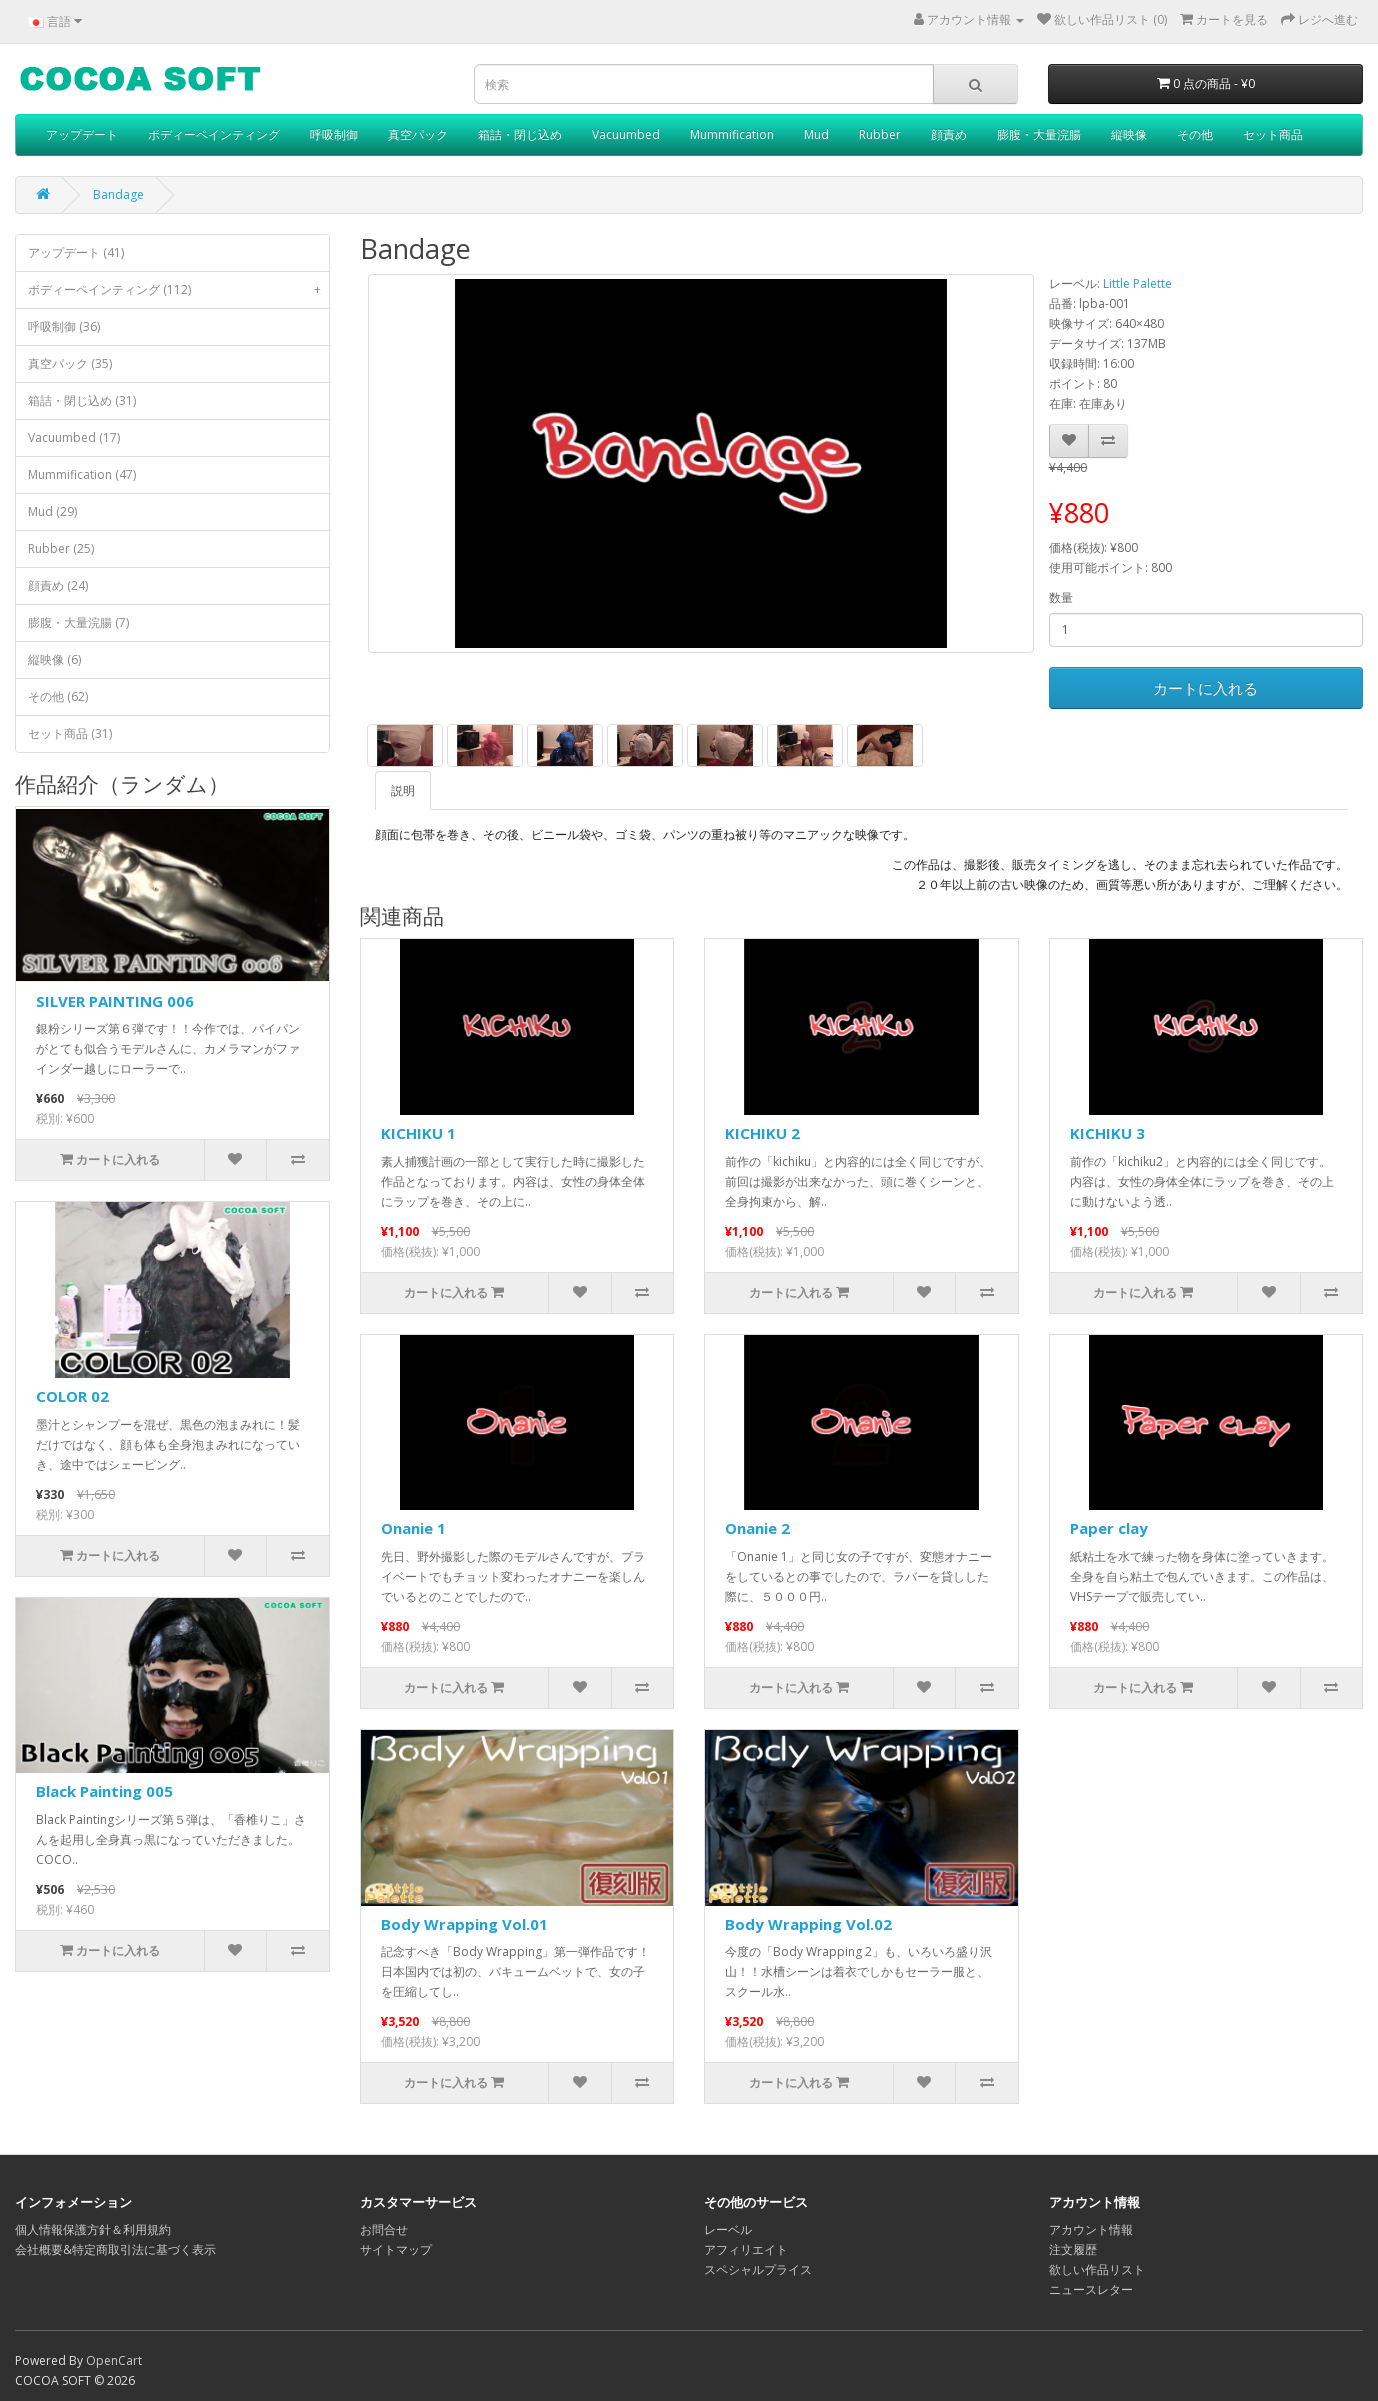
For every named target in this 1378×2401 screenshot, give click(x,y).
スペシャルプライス (758, 2269)
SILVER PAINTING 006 (115, 1001)
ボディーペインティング (214, 134)
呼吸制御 (334, 134)
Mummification (732, 134)
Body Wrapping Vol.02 (808, 1924)
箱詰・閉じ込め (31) (82, 400)
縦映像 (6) (54, 659)
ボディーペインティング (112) (178, 290)
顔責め (949, 134)
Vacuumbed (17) (74, 437)
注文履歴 (1073, 2249)
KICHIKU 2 (762, 1133)
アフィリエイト (746, 2249)
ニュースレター (1091, 2289)
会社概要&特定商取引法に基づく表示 (115, 2249)
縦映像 (1129, 134)
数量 (1061, 597)
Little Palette (1137, 283)
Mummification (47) (82, 474)
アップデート (82, 134)
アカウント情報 (1091, 2229)
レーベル (728, 2229)
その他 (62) (58, 696)
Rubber (880, 134)
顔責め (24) (58, 585)
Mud (816, 134)
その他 (1195, 134)
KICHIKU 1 (418, 1133)
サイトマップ (396, 2249)
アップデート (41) (76, 252)
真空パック (418, 134)
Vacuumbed (626, 134)
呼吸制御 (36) (64, 326)
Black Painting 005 (104, 1791)
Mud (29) (52, 511)
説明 (403, 790)
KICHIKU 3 (1107, 1133)
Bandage (118, 194)
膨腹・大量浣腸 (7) (78, 622)
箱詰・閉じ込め (520, 134)
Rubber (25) (61, 548)
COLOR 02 (72, 1396)
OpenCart (114, 2360)
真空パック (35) (70, 363)
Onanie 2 (757, 1528)
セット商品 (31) (70, 733)
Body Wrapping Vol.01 (464, 1924)
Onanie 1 (413, 1528)
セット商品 (1273, 134)
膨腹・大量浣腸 (1039, 134)
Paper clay (1109, 1528)
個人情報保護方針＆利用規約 (93, 2229)
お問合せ (384, 2229)
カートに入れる (1205, 688)
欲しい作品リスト (1097, 2269)
